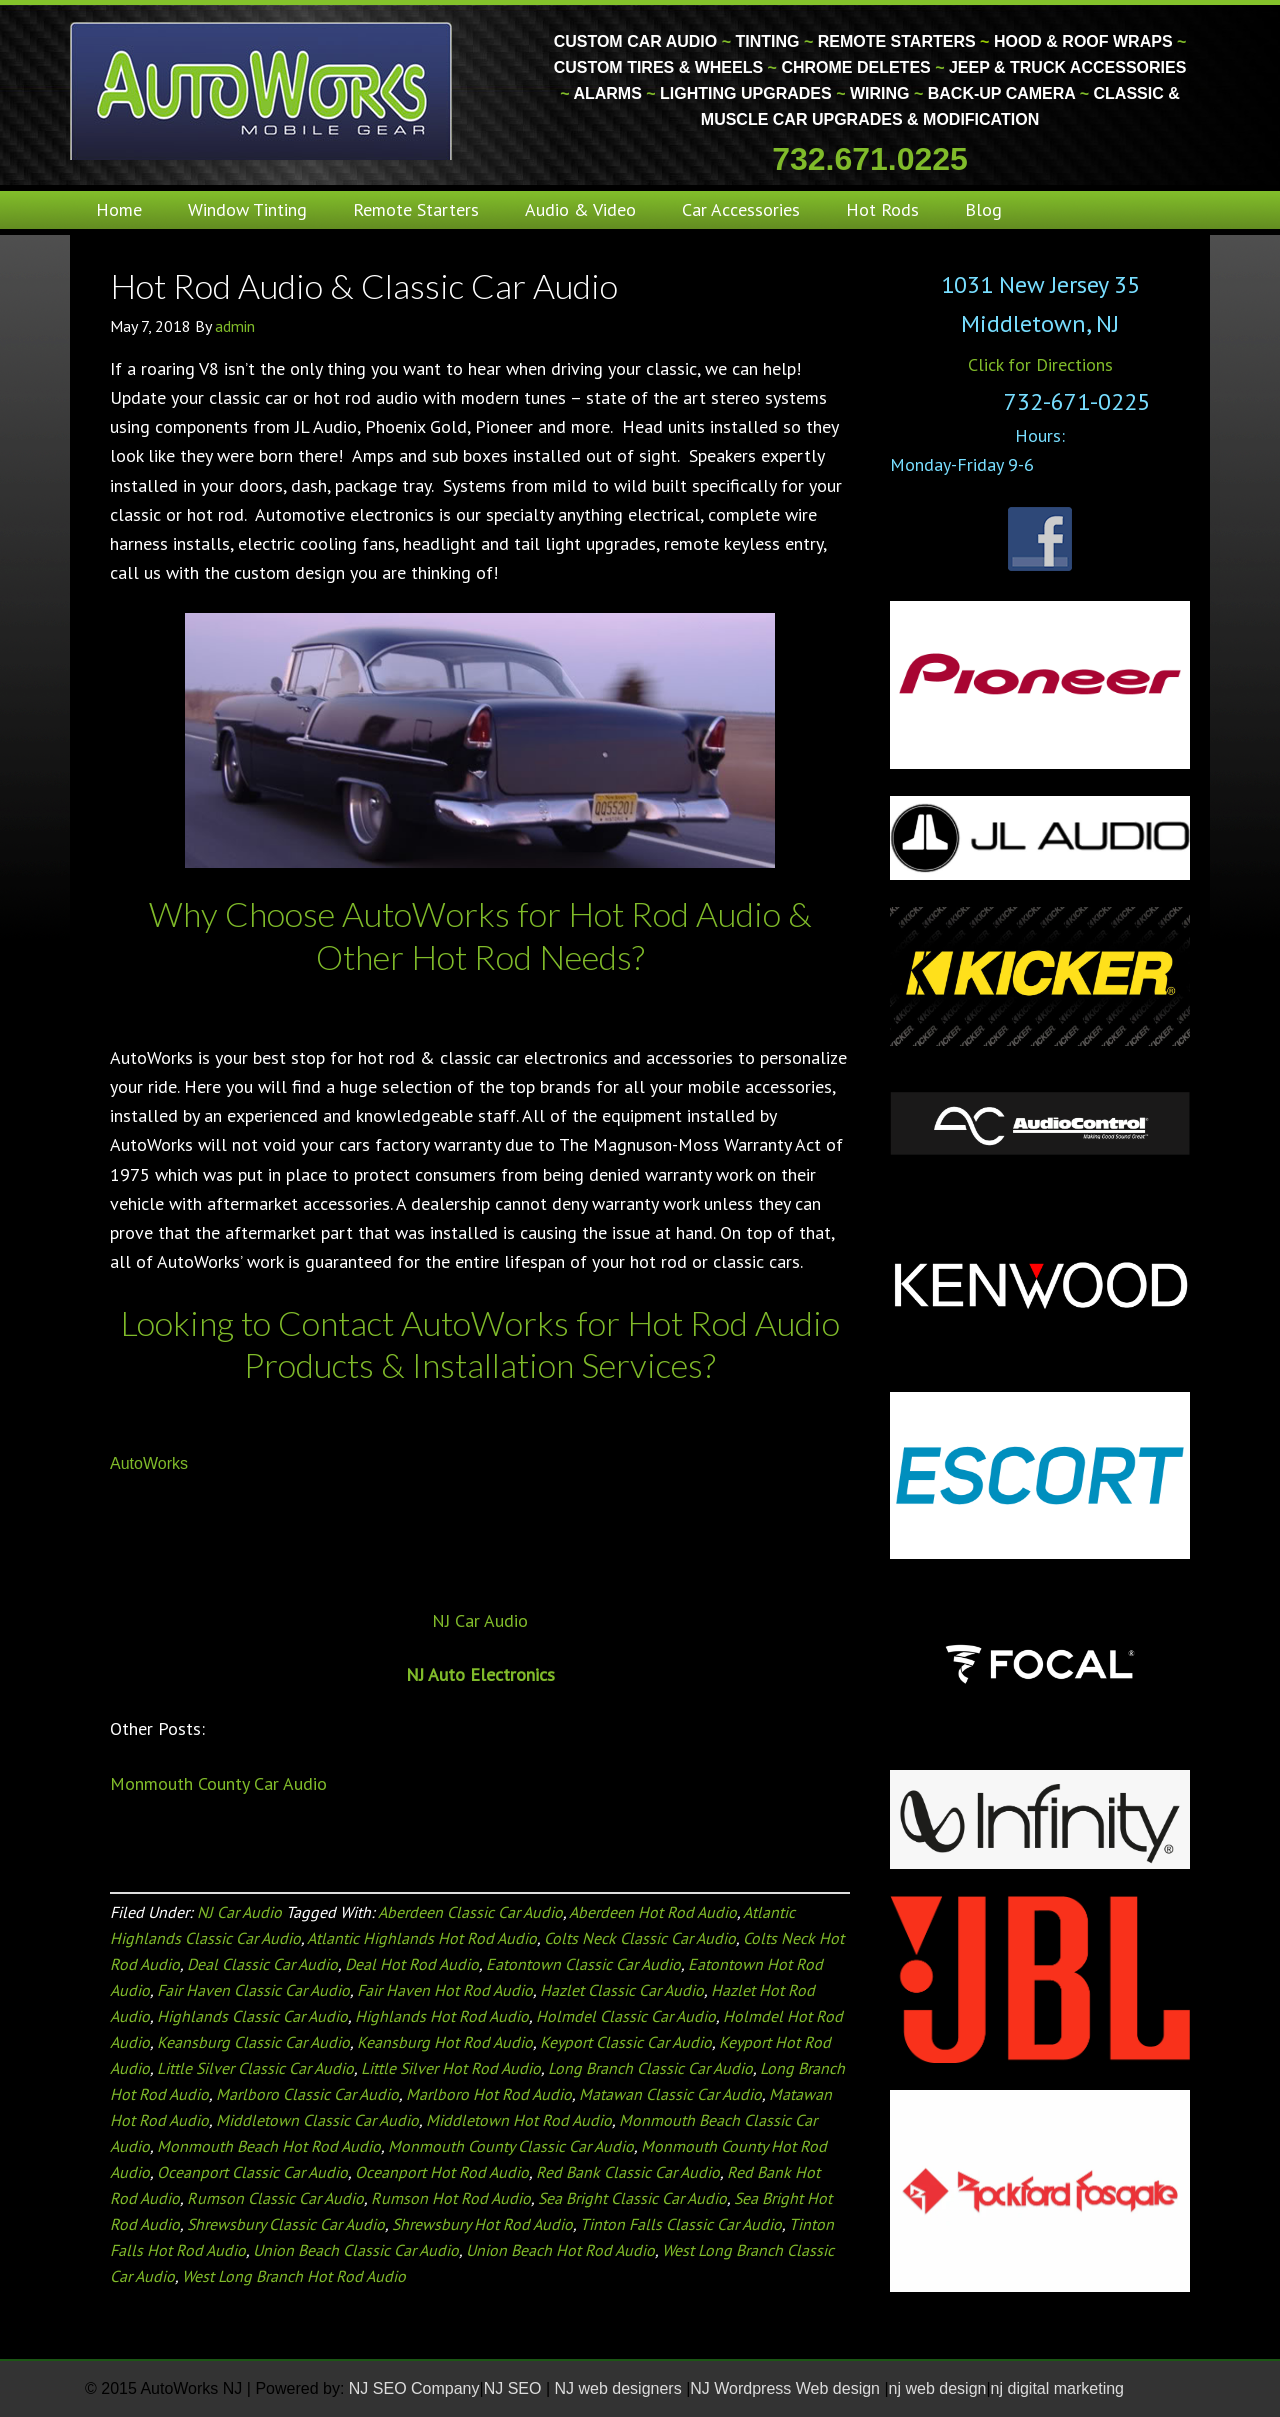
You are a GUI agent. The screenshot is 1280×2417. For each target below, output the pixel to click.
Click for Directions (1040, 364)
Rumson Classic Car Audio (275, 2198)
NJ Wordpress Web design (787, 2388)
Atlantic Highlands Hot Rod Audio (422, 1938)
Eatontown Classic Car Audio (583, 1964)
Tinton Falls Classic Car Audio (681, 2224)
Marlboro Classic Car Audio (307, 2094)
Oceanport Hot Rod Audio (442, 2172)
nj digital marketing (1057, 2388)
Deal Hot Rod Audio (412, 1964)
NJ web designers (621, 2388)
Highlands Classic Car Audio (252, 2016)
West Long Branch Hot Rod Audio (294, 2276)
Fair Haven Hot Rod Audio (445, 1990)
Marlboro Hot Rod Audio (489, 2094)
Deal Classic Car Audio (262, 1964)
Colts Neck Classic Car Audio (640, 1938)
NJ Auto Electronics (480, 1674)
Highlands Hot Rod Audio (442, 2016)
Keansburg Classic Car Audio (253, 2042)
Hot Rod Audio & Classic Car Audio (364, 285)
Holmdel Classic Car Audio (626, 2016)
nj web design (938, 2388)
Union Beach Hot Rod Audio (560, 2250)
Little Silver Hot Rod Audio (451, 2068)
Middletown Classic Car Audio (317, 2120)
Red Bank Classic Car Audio (628, 2172)
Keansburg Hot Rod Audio (445, 2042)
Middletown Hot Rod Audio (519, 2120)
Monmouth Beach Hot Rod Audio (269, 2146)
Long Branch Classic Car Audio (650, 2068)
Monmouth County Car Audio (218, 1783)
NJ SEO (515, 2388)
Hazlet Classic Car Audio (622, 1990)
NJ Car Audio (480, 1620)
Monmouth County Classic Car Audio (511, 2146)
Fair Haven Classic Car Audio (253, 1990)
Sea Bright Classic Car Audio (632, 2198)
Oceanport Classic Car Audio (252, 2172)
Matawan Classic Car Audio (670, 2094)
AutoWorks (149, 1463)
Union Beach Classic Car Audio (356, 2250)
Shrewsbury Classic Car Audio (286, 2224)
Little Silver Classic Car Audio (255, 2068)
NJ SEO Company (414, 2388)
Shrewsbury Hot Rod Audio (482, 2224)
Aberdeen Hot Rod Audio (653, 1912)
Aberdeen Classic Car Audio (470, 1912)
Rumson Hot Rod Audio (451, 2198)
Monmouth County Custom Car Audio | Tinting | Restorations (262, 90)
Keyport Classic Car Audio (626, 2042)
